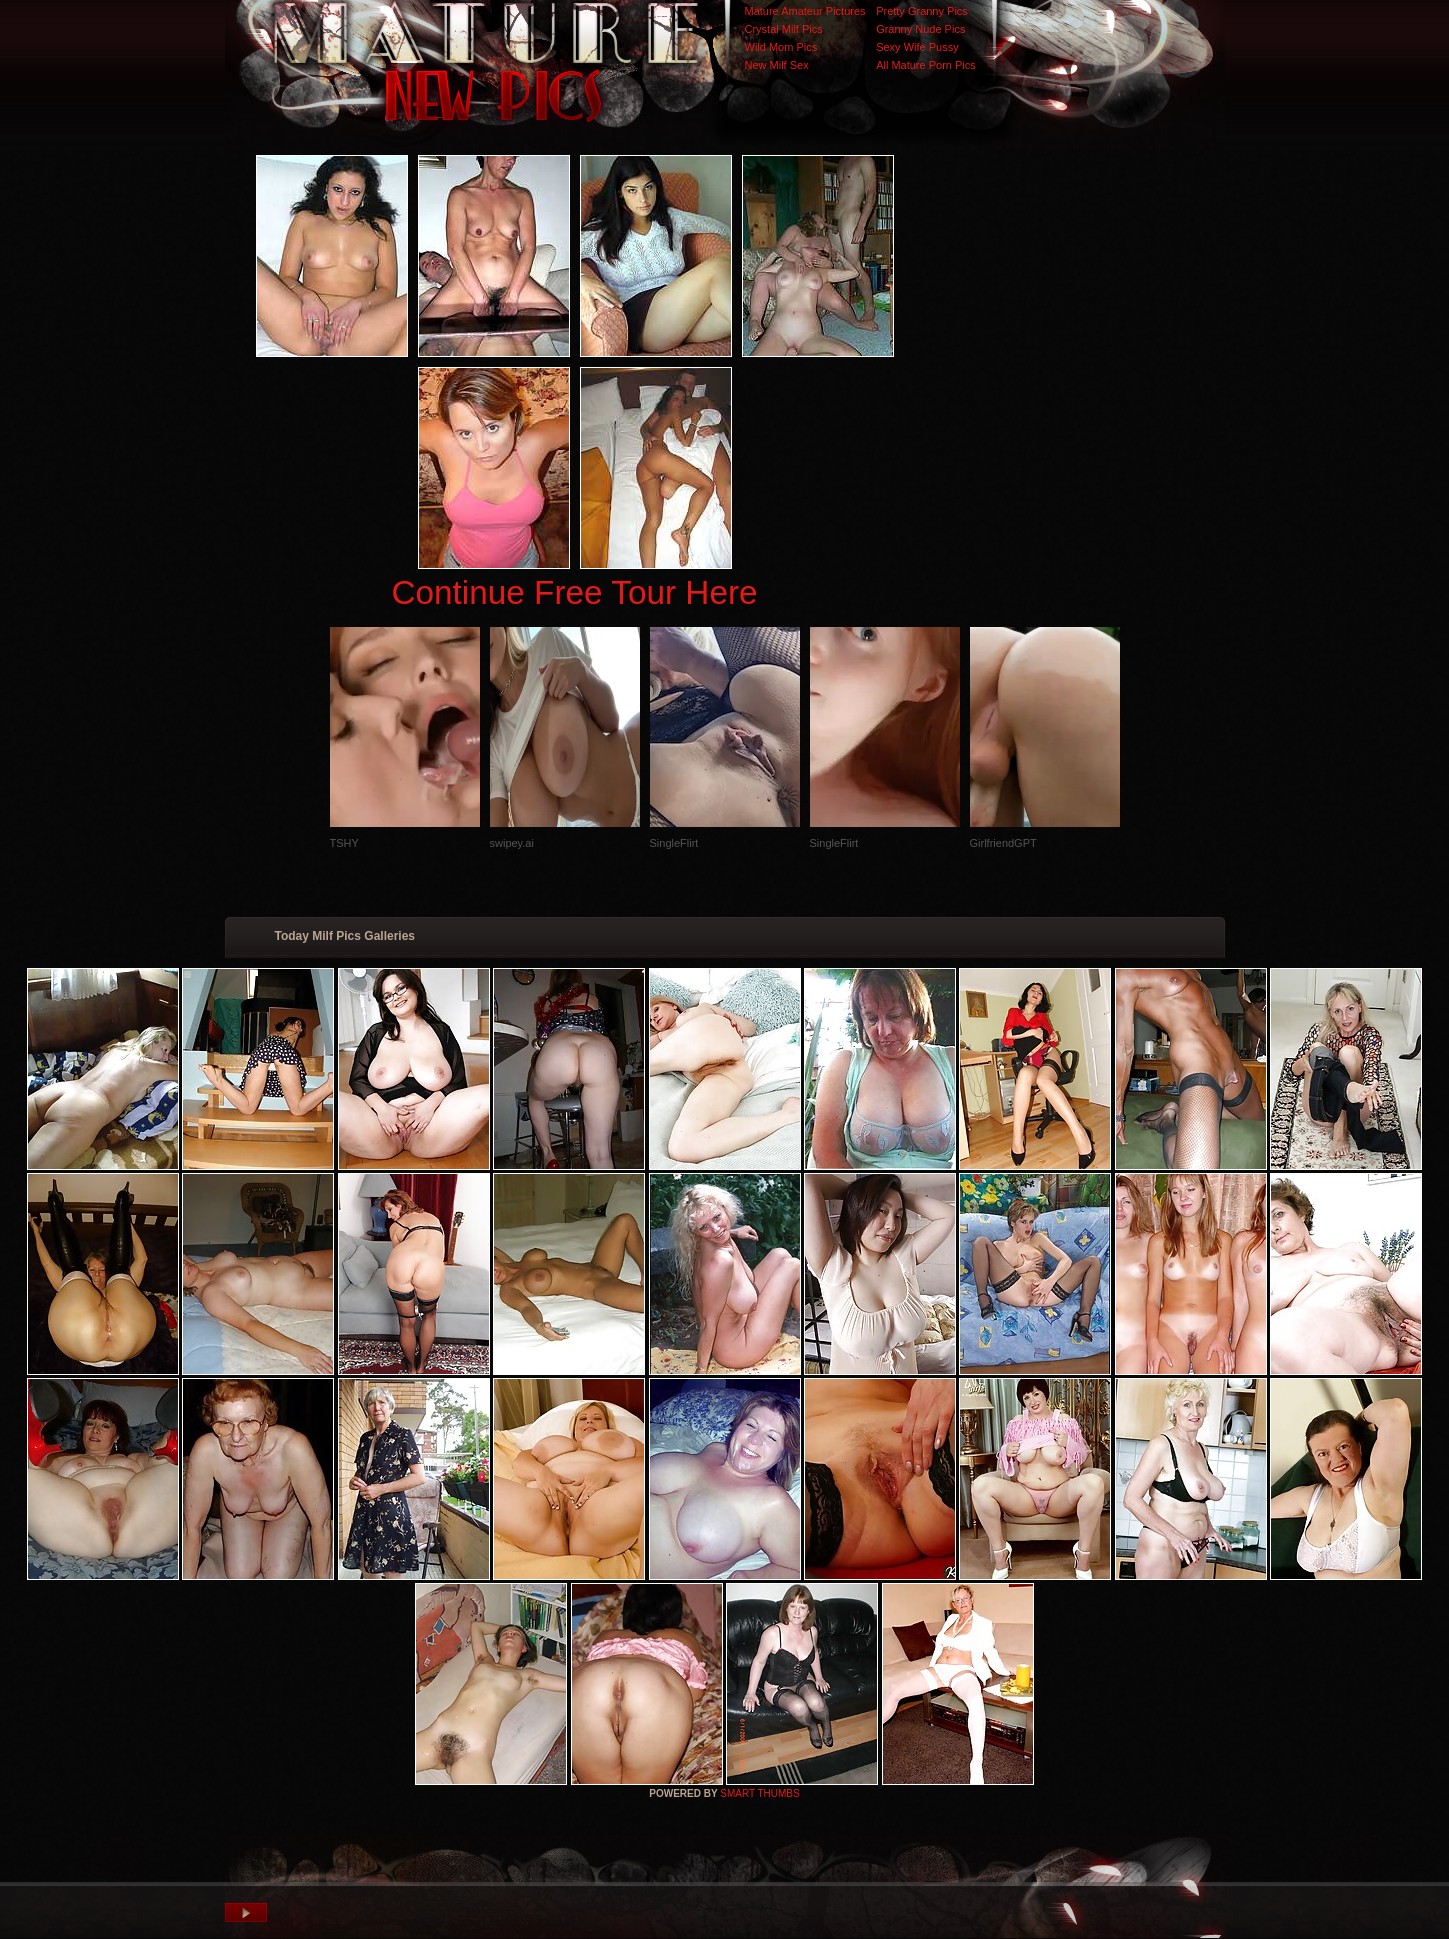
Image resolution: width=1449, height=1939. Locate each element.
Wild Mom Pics (781, 47)
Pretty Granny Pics (922, 11)
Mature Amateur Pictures (805, 11)
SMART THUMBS (759, 1793)
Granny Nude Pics (920, 29)
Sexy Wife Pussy (917, 47)
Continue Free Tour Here (574, 592)
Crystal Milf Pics (784, 29)
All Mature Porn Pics (926, 65)
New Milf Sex (777, 65)
